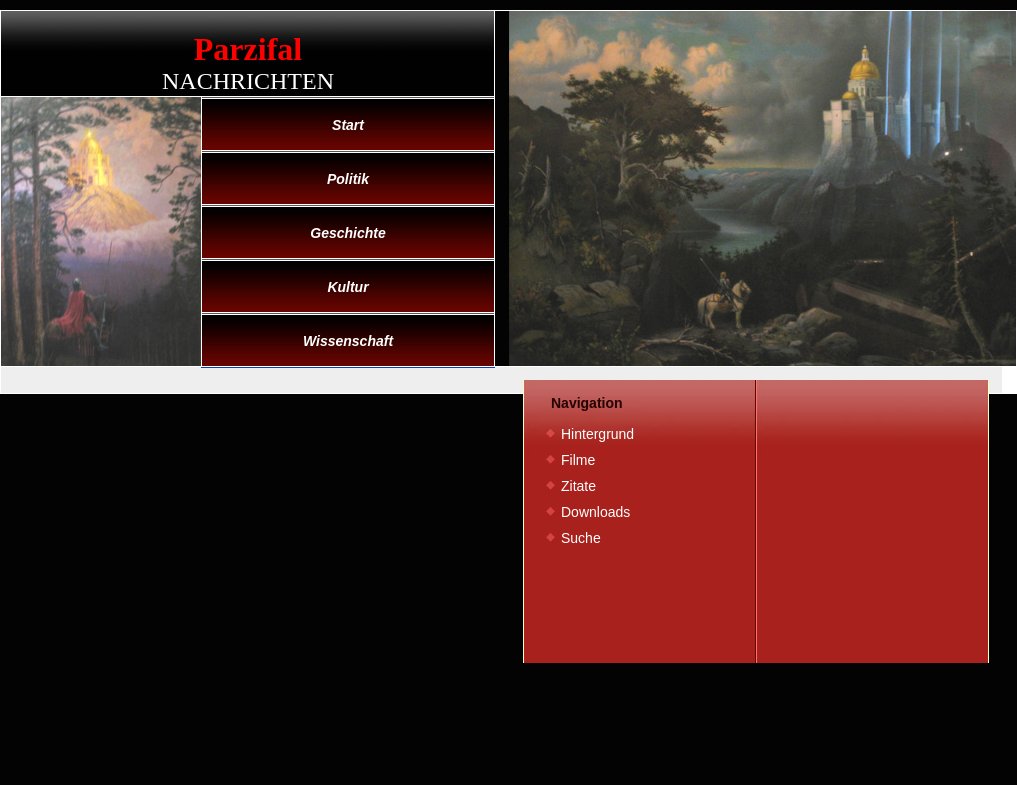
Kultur (347, 287)
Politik (348, 179)
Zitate (578, 486)
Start (348, 125)
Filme (578, 460)
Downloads (595, 512)
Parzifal (248, 49)
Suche (581, 538)
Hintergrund (597, 434)
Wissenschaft (348, 341)
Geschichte (347, 233)
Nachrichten (248, 81)
